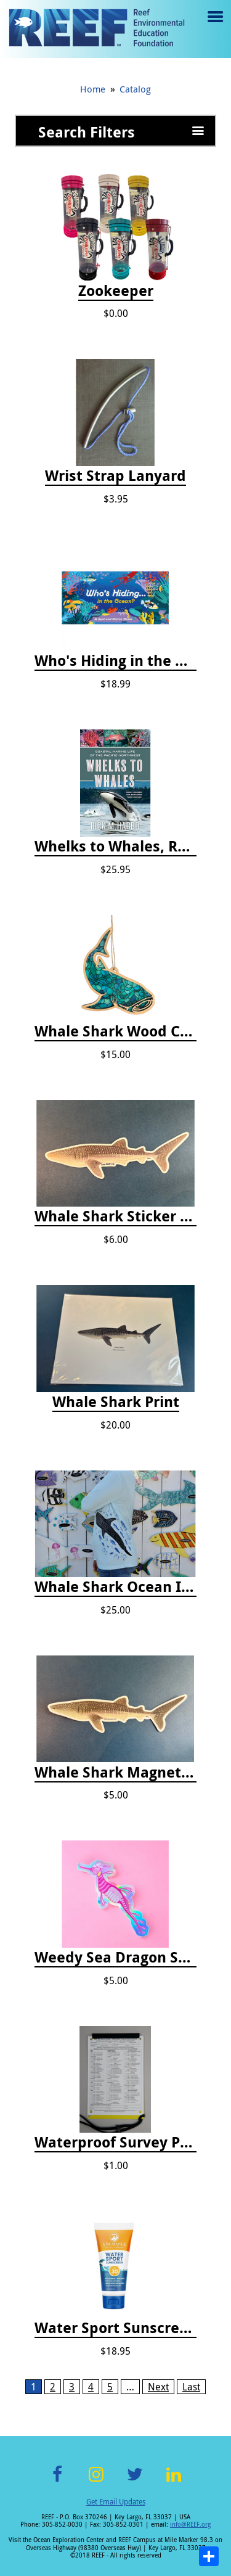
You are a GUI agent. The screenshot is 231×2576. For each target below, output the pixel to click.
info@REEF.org (190, 2525)
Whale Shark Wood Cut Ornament (115, 1031)
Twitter (135, 2481)
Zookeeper (115, 291)
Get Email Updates (115, 2501)
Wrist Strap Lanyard (115, 476)
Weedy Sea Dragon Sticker (115, 1957)
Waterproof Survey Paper (115, 2142)
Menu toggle (214, 25)
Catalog (135, 89)
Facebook (57, 2481)
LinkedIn (174, 2481)
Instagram (96, 2481)
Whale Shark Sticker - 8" (115, 1216)
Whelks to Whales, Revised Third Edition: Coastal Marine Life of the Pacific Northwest (115, 846)
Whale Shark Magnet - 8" (115, 1772)
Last (191, 2386)
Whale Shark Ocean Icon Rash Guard (115, 1587)
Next (158, 2386)
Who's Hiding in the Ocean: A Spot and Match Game (115, 661)
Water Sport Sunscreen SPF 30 (115, 2328)
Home (92, 89)
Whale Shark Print (115, 1402)
